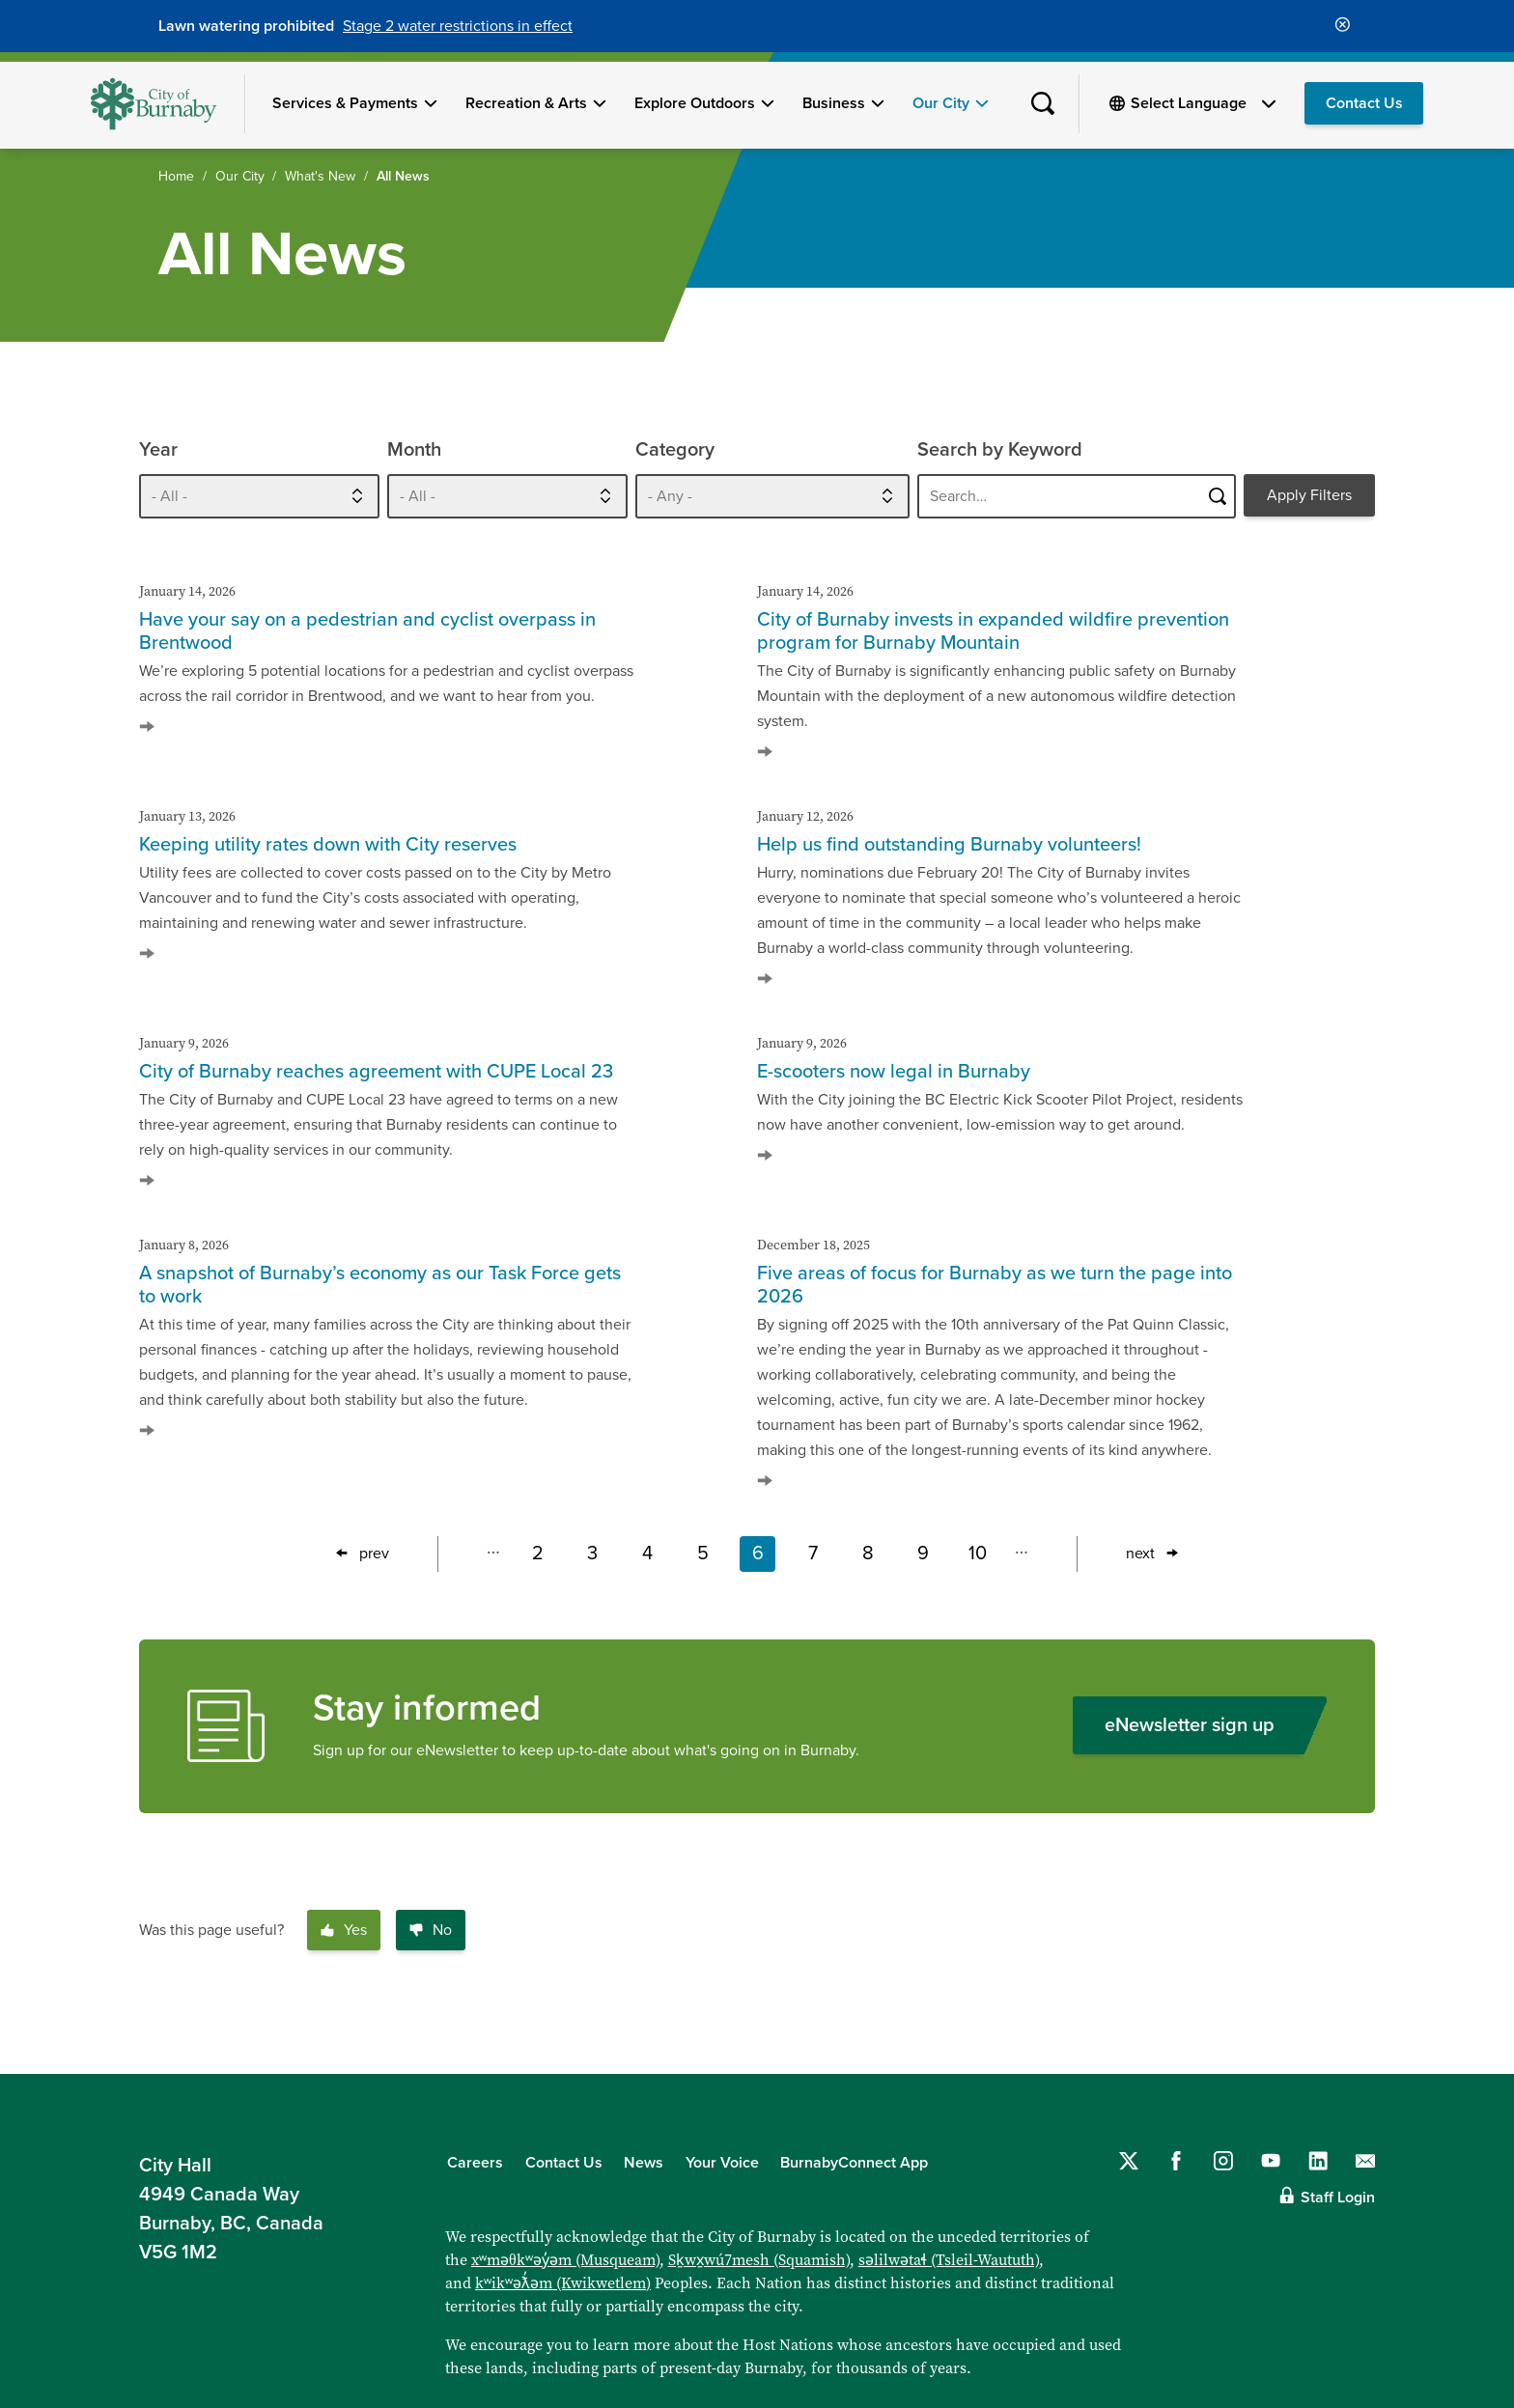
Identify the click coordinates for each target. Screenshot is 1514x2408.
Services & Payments (345, 103)
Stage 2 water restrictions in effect (458, 26)
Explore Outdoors (694, 103)
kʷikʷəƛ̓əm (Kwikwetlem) (563, 2282)
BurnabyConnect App (854, 2162)
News (643, 2162)
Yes (344, 1930)
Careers (475, 2162)
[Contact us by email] (1365, 2160)
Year (158, 450)
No (430, 1930)
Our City (940, 103)
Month (414, 450)
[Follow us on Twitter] (1128, 2160)
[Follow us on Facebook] (1176, 2160)
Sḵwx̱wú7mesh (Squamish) (759, 2259)
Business (833, 103)
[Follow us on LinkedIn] (1318, 2160)
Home (176, 176)
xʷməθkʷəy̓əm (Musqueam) (565, 2259)
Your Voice (722, 2162)
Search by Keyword (999, 450)
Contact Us (1364, 103)
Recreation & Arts (526, 103)
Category (675, 450)
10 (981, 1557)
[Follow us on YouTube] (1270, 2160)
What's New (320, 176)
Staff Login (1338, 2197)
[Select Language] (1203, 103)
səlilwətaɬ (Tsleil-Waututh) (948, 2259)
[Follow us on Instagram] (1223, 2160)
